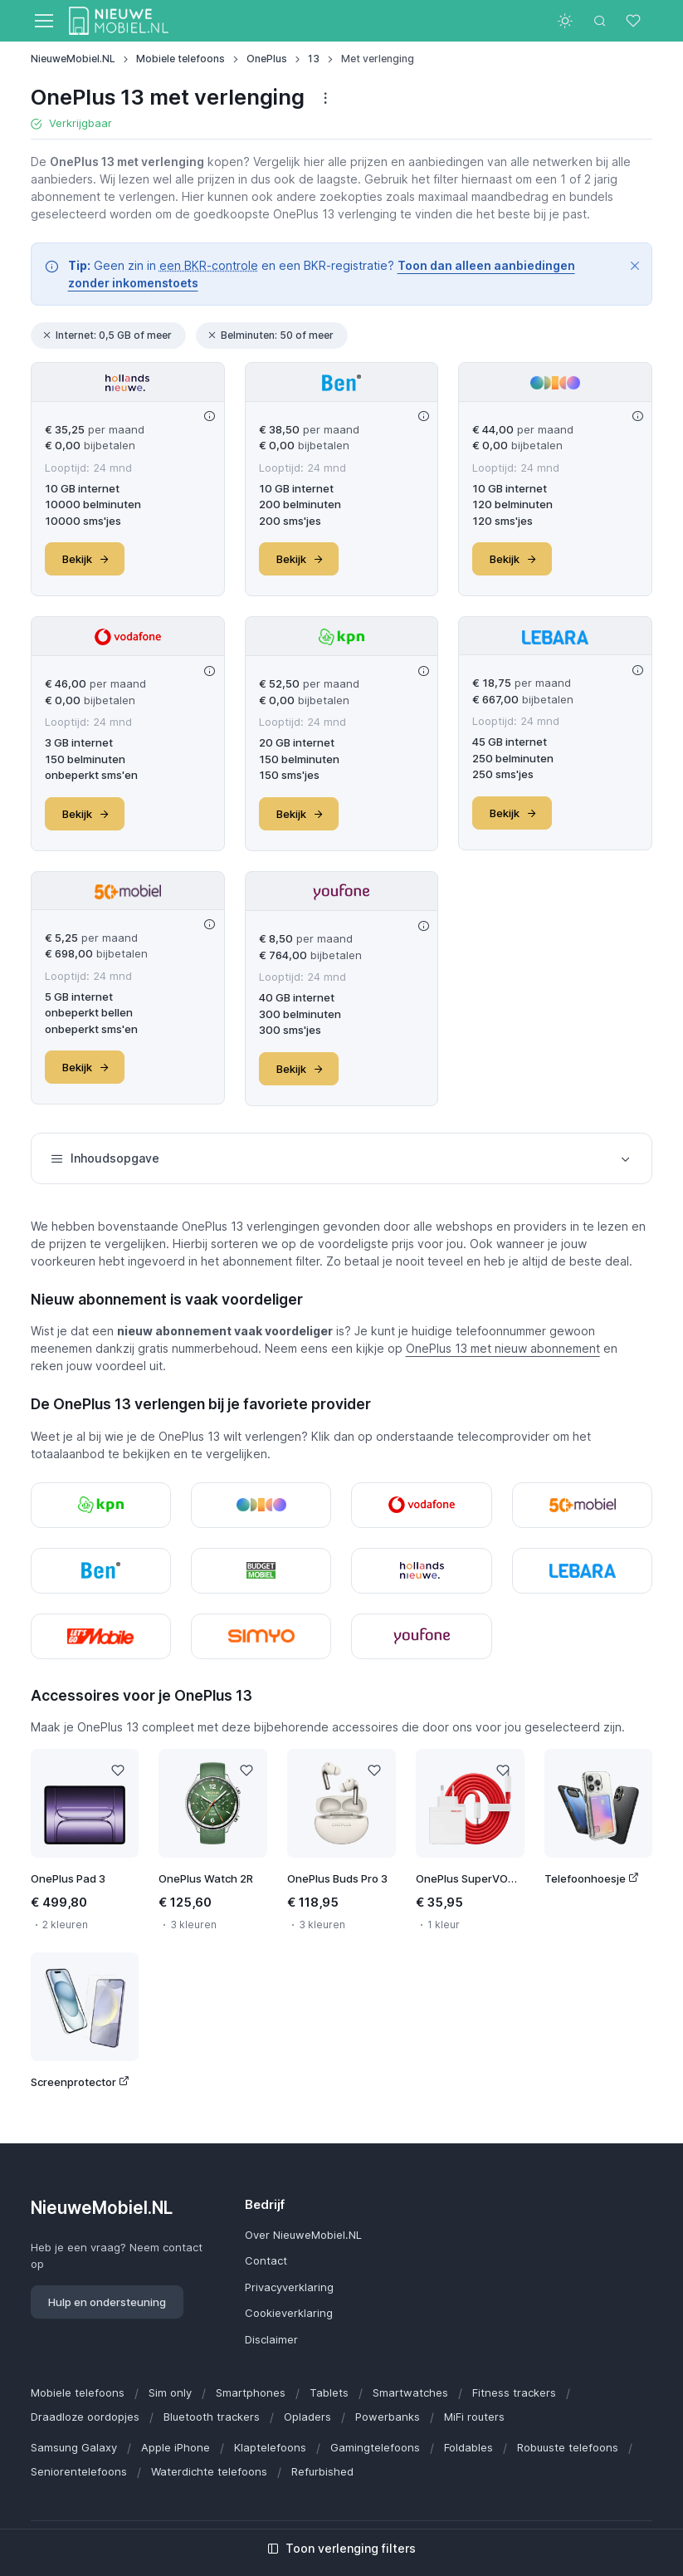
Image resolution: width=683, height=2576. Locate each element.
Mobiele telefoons (180, 58)
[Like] (117, 1770)
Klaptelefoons (270, 2447)
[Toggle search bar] (600, 20)
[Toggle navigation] (43, 21)
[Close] (634, 265)
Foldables (468, 2447)
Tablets (329, 2392)
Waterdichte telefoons (209, 2471)
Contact (266, 2260)
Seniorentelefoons (79, 2471)
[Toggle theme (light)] (565, 20)
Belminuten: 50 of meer (270, 335)
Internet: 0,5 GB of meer (106, 335)
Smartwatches (410, 2392)
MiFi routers (474, 2416)
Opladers (307, 2416)
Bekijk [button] (86, 559)
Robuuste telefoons (567, 2447)
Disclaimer (271, 2339)
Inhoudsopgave (342, 1158)
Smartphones (250, 2392)
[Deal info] (209, 416)
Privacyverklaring (289, 2287)
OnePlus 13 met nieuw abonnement (503, 1348)
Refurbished (322, 2471)
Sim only (170, 2392)
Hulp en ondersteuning (107, 2302)
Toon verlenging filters (341, 2548)
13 (314, 58)
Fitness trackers (514, 2392)
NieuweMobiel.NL (73, 58)
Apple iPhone (175, 2447)
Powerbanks (387, 2416)
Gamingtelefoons (375, 2447)
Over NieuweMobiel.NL (303, 2234)
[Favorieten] (634, 20)
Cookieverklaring (289, 2312)
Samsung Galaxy (74, 2447)
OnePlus (266, 58)
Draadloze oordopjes (85, 2416)
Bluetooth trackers (211, 2416)
